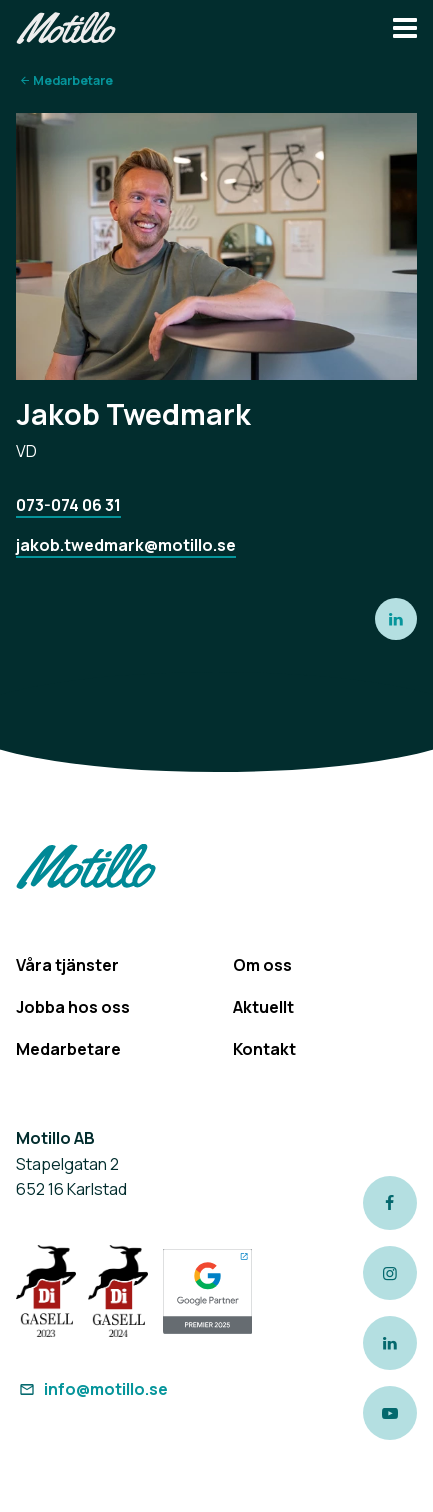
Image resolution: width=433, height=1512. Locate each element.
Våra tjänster (67, 965)
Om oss (262, 965)
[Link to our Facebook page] (390, 1203)
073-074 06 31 (68, 505)
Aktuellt (263, 1007)
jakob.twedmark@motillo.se (126, 545)
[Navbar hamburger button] (405, 30)
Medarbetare (73, 80)
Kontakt (264, 1049)
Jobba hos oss (73, 1007)
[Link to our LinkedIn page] (390, 1343)
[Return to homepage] (66, 30)
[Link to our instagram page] (390, 1273)
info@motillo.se (92, 1389)
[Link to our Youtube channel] (390, 1413)
